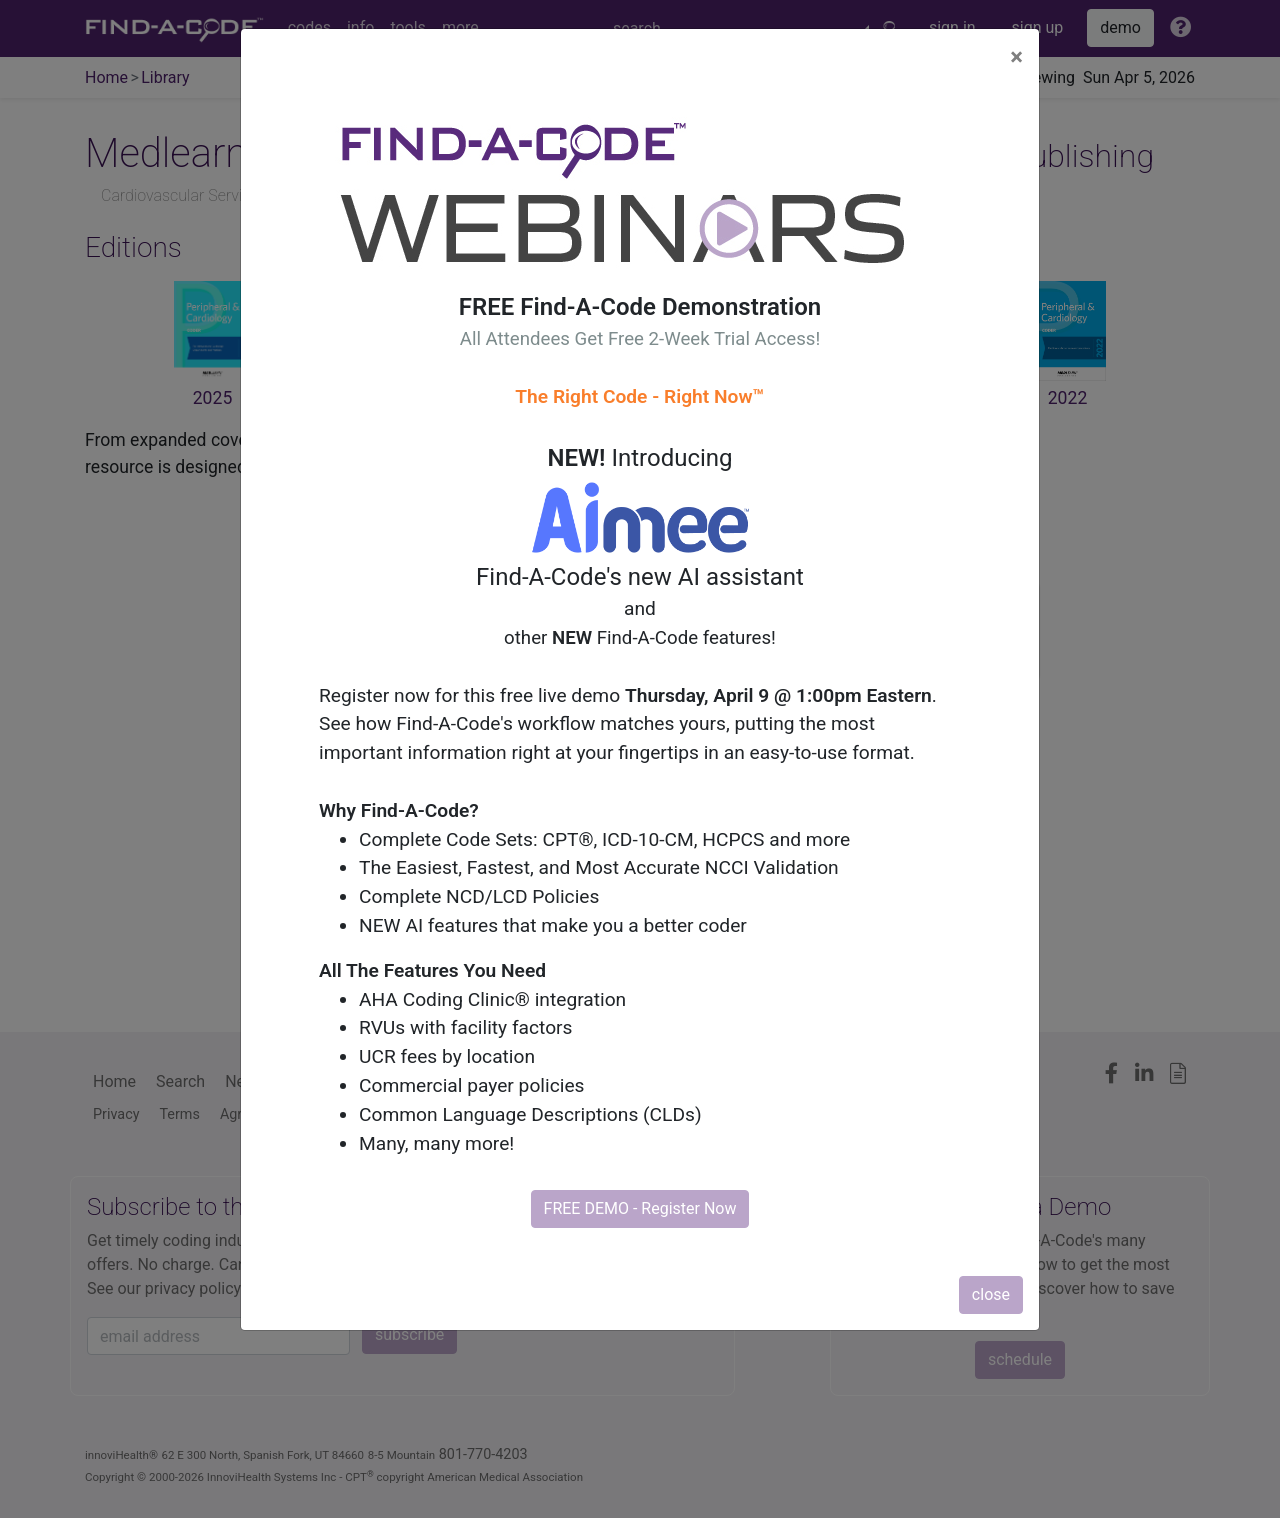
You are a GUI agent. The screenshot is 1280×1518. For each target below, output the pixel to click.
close (991, 1294)
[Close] (1016, 57)
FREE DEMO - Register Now (640, 1208)
